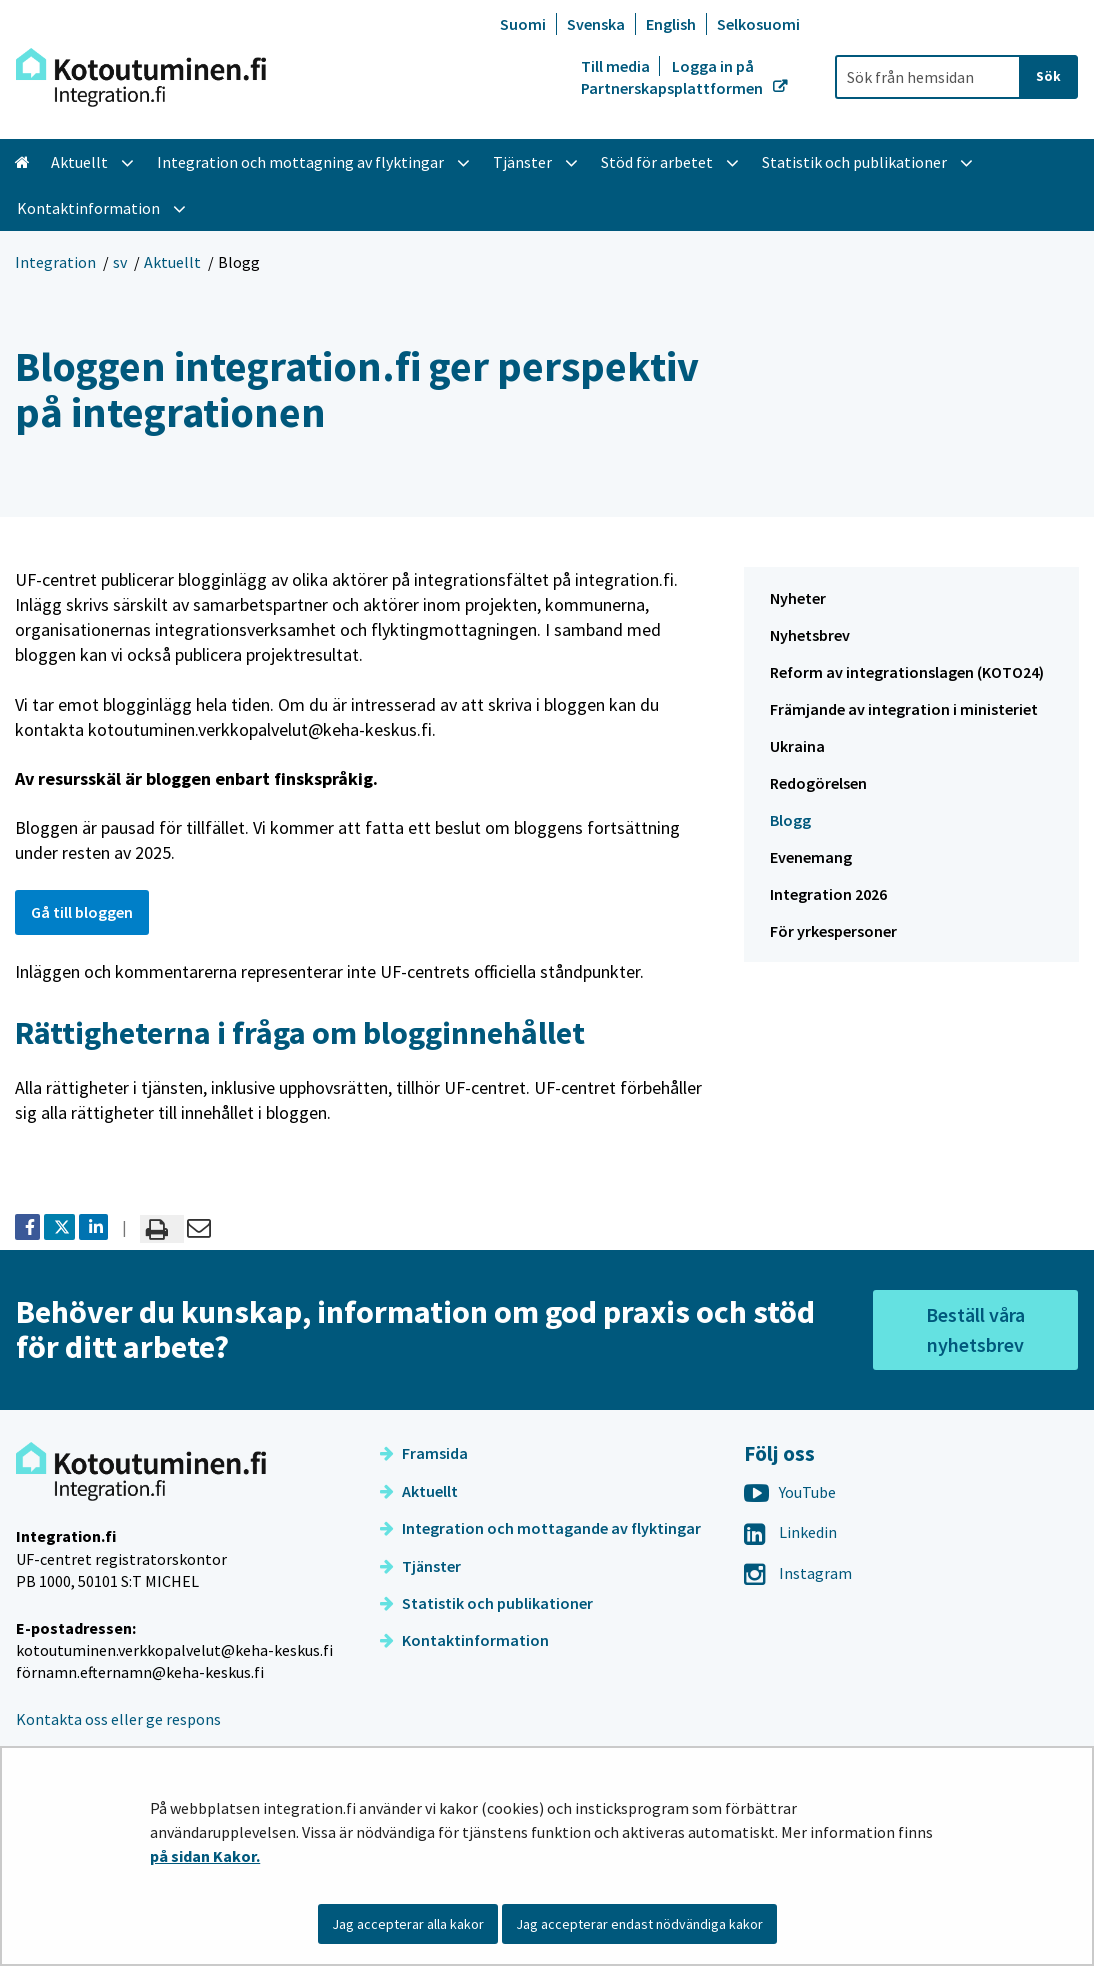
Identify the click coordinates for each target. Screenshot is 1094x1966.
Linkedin (790, 1532)
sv (120, 262)
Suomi (523, 24)
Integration (55, 262)
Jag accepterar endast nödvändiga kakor (639, 1924)
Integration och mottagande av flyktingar (540, 1528)
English (671, 24)
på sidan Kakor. (205, 1856)
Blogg (790, 820)
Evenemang (811, 857)
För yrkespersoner (833, 931)
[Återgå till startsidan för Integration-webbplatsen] (141, 77)
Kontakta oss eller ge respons (118, 1719)
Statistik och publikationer (486, 1603)
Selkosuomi (758, 24)
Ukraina (797, 746)
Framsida (424, 1453)
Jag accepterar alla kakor (408, 1924)
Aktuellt (172, 262)
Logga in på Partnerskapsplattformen (673, 77)
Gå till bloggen (82, 912)
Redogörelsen (818, 783)
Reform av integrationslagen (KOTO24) (907, 672)
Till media (617, 66)
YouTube (790, 1492)
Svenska (596, 24)
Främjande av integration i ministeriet (904, 709)
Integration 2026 (828, 894)
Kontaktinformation (464, 1640)
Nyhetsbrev (810, 635)
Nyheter (798, 598)
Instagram (798, 1573)
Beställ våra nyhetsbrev (975, 1329)
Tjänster (420, 1566)
